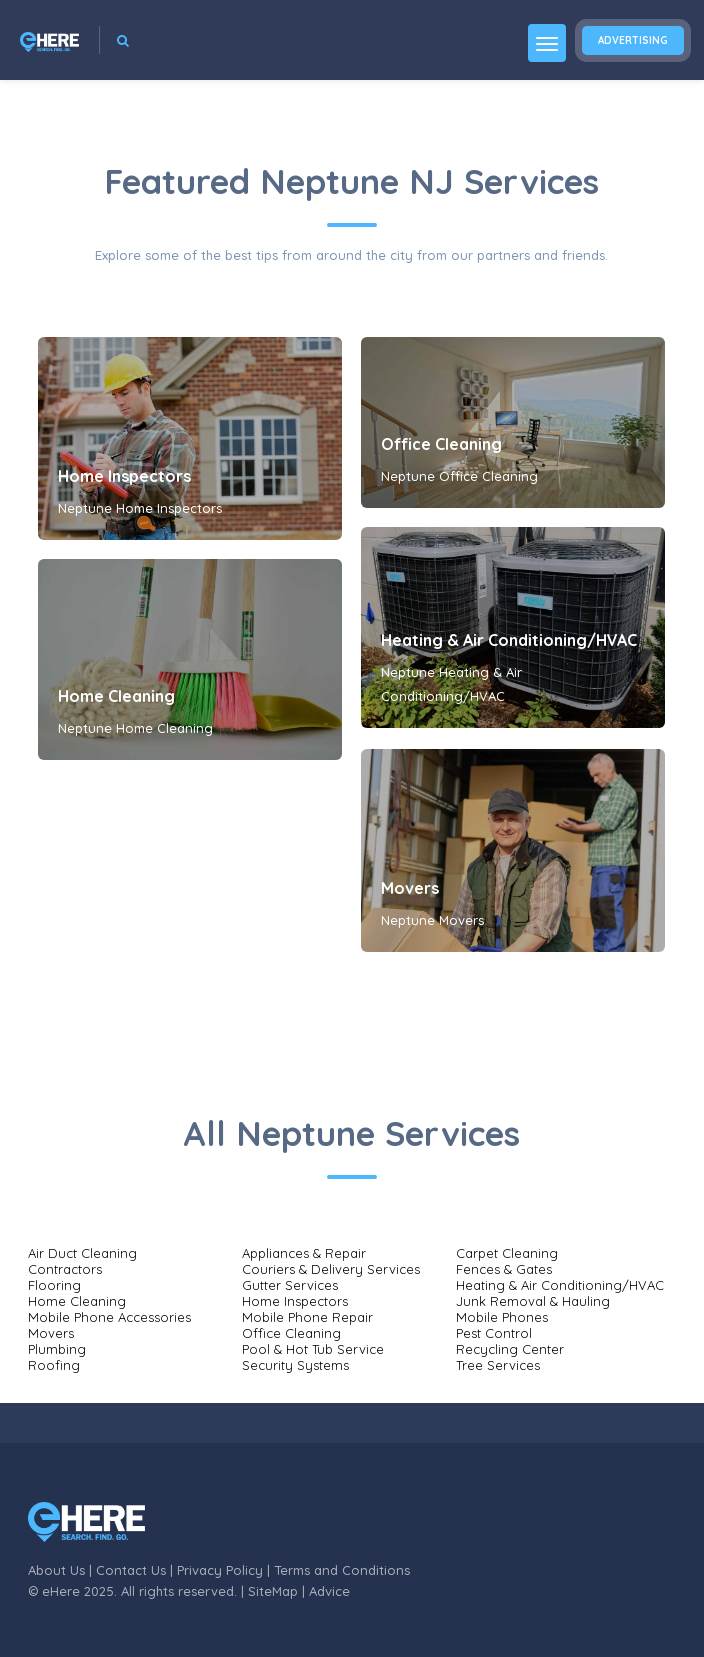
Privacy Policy (220, 1570)
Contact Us (131, 1570)
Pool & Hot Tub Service (313, 1349)
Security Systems (295, 1365)
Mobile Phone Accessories (109, 1317)
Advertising (633, 40)
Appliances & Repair (304, 1253)
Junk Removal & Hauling (533, 1301)
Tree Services (498, 1365)
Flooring (54, 1285)
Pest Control (494, 1333)
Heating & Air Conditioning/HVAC (509, 640)
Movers (410, 888)
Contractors (65, 1269)
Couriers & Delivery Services (331, 1269)
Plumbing (57, 1349)
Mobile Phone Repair (307, 1317)
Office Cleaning (441, 444)
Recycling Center (510, 1349)
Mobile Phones (502, 1317)
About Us (56, 1570)
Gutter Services (290, 1285)
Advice (329, 1591)
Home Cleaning (116, 696)
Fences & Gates (504, 1269)
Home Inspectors (124, 476)
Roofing (54, 1365)
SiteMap (273, 1591)
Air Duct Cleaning (82, 1253)
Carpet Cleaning (507, 1253)
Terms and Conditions (342, 1570)
